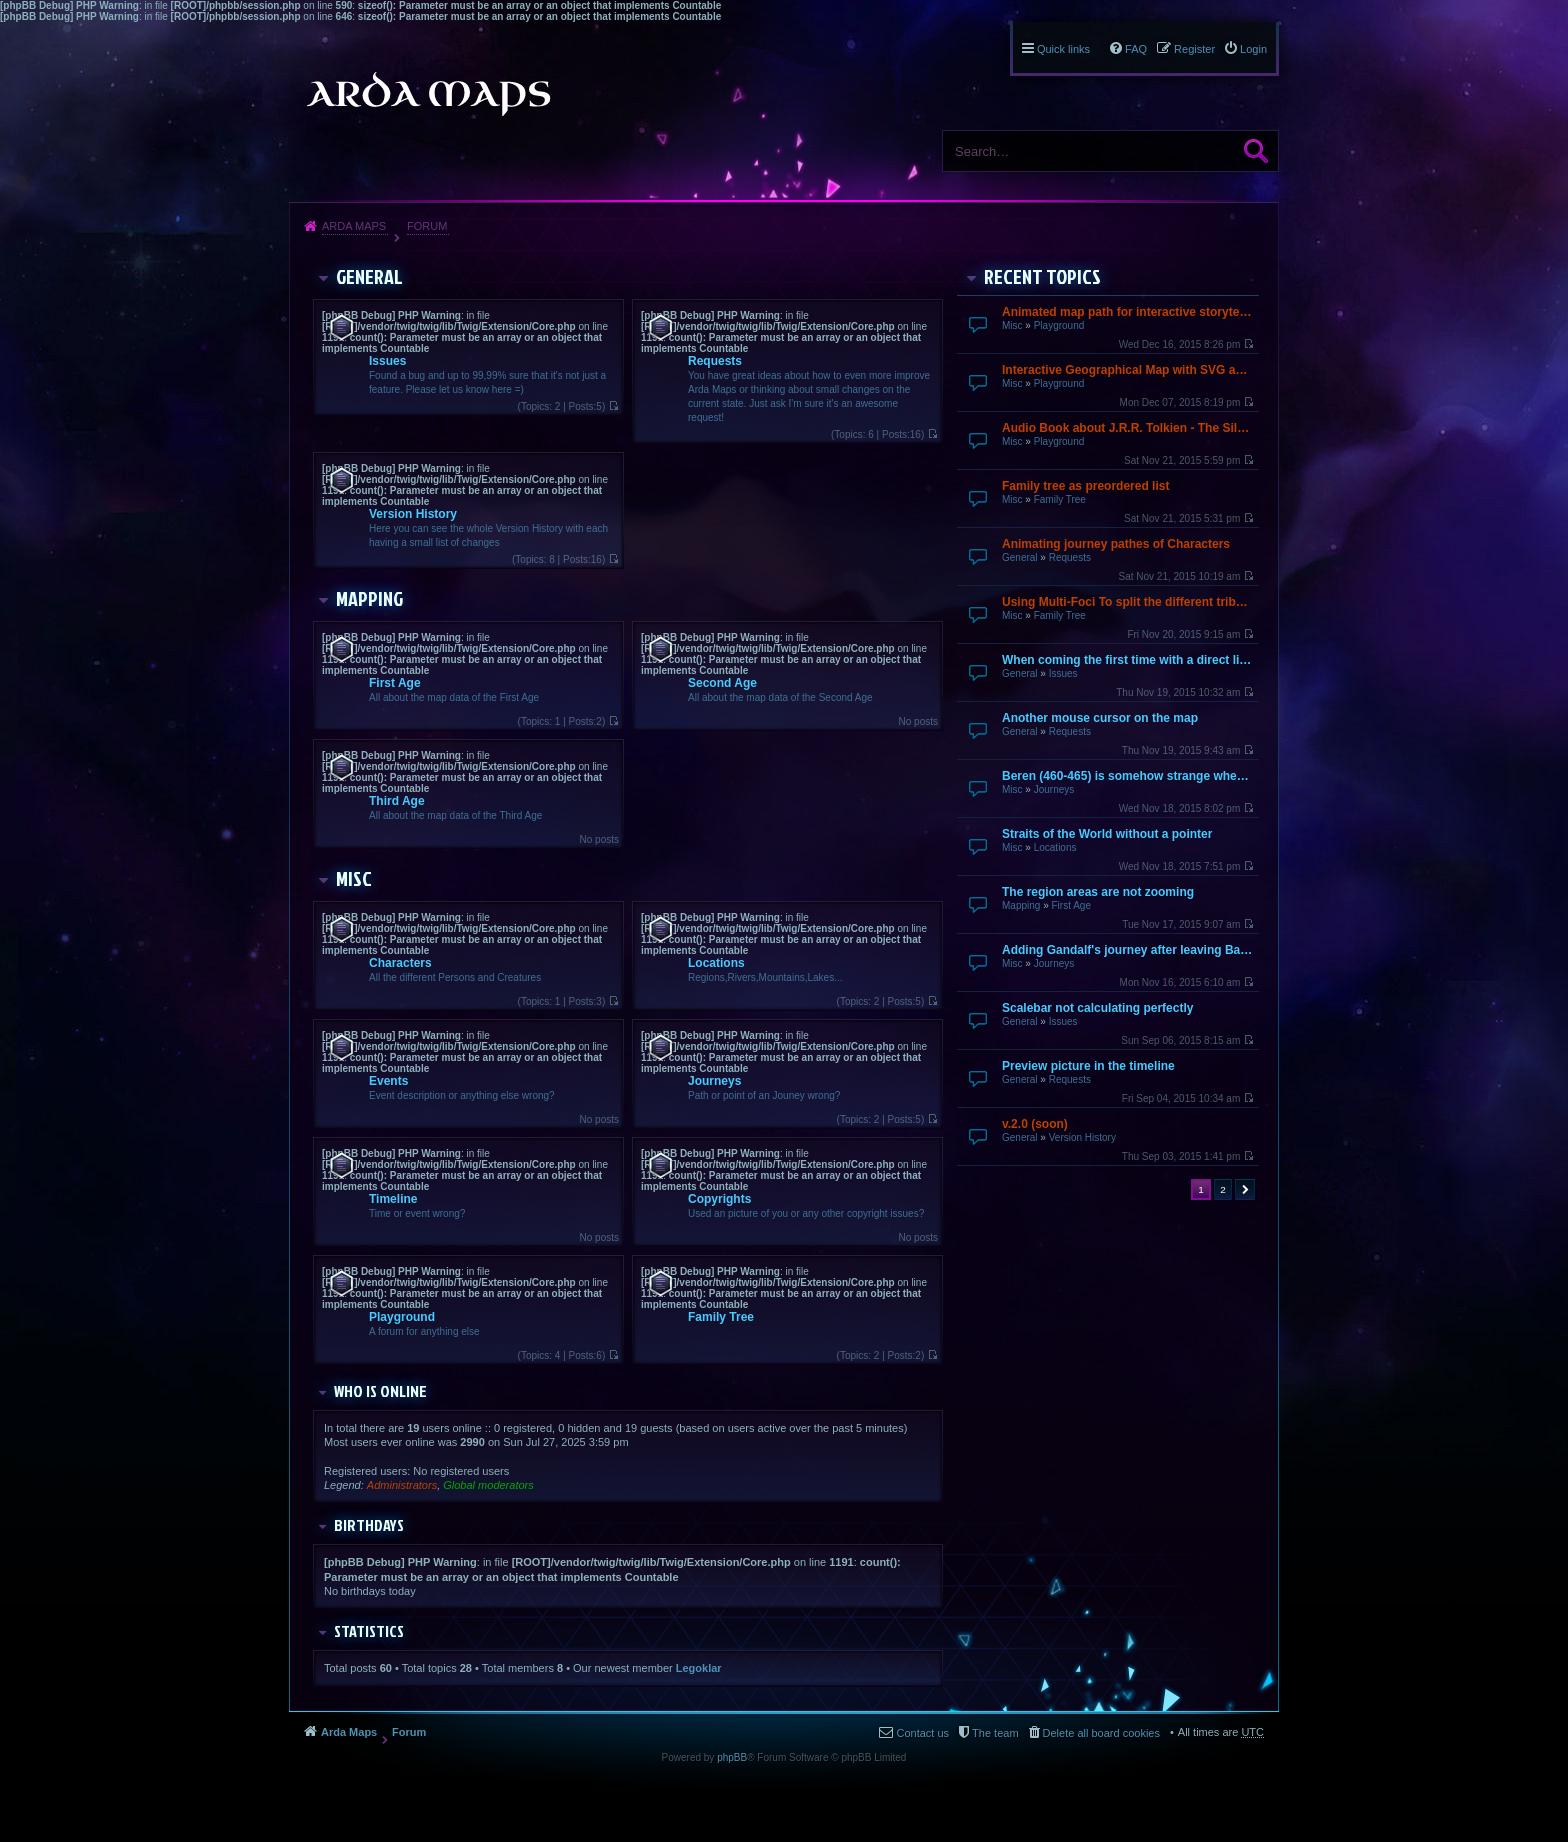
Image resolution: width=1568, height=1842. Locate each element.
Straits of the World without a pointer (1107, 834)
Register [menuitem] (1194, 49)
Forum (427, 226)
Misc (1012, 325)
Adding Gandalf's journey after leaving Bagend (1128, 950)
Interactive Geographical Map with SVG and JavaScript (1128, 370)
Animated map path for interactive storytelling (1128, 312)
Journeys (1054, 789)
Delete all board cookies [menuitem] (1101, 1733)
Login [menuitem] (1253, 49)
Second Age (722, 683)
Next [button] (1245, 1189)
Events (388, 1081)
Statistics (369, 1631)
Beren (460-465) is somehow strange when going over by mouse (1128, 776)
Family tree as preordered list (1085, 486)
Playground (1059, 325)
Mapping (1021, 905)
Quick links (1063, 49)
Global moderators (488, 1485)
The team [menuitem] (995, 1733)
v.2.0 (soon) (1035, 1124)
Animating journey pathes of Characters (1116, 544)
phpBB (732, 1757)
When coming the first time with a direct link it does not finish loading (1128, 660)
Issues (1063, 673)
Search (1256, 151)
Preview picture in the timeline (1088, 1066)
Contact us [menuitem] (922, 1733)
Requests (1070, 557)
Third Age (397, 801)
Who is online (380, 1391)
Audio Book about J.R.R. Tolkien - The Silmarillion (1128, 428)
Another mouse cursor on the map (1100, 718)
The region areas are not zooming (1098, 892)
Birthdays (369, 1525)
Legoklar (699, 1668)
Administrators (402, 1485)
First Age (1070, 905)
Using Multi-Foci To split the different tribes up (1128, 602)
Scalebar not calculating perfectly (1097, 1008)
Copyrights (719, 1199)
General (1020, 557)
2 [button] (1223, 1189)
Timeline (393, 1199)
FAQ (1136, 49)
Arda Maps (354, 226)
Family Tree (1060, 499)
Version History (1082, 1137)
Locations (1055, 847)
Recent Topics (1042, 276)
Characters (400, 963)
